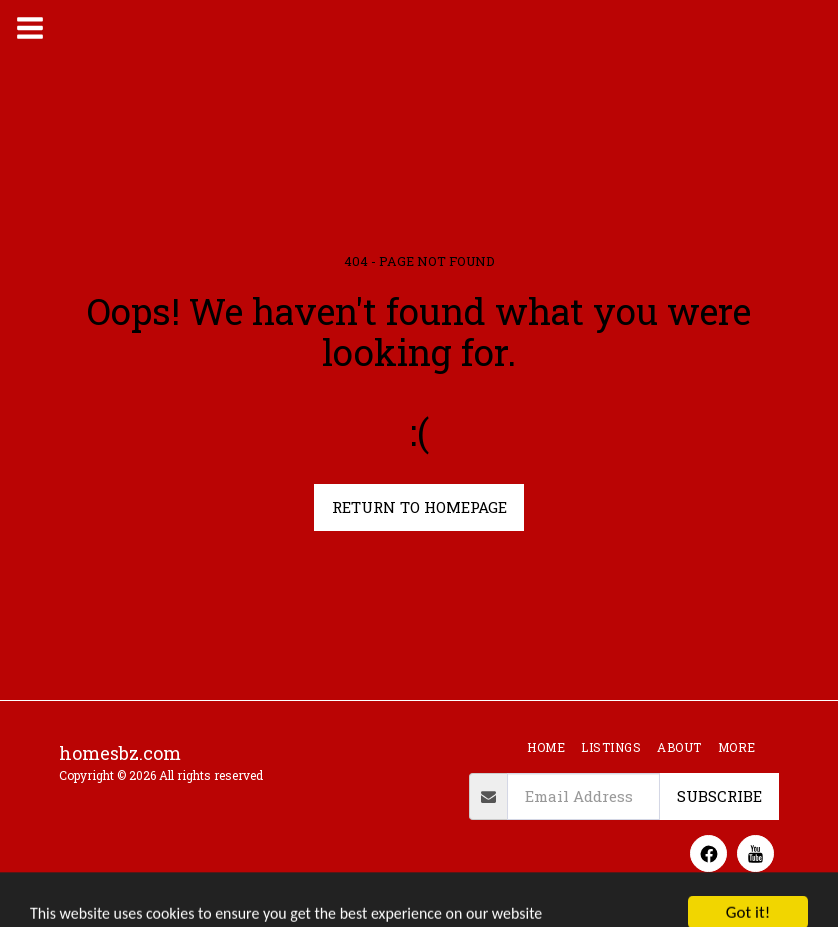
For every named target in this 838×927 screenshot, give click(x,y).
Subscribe (719, 796)
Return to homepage (419, 507)
